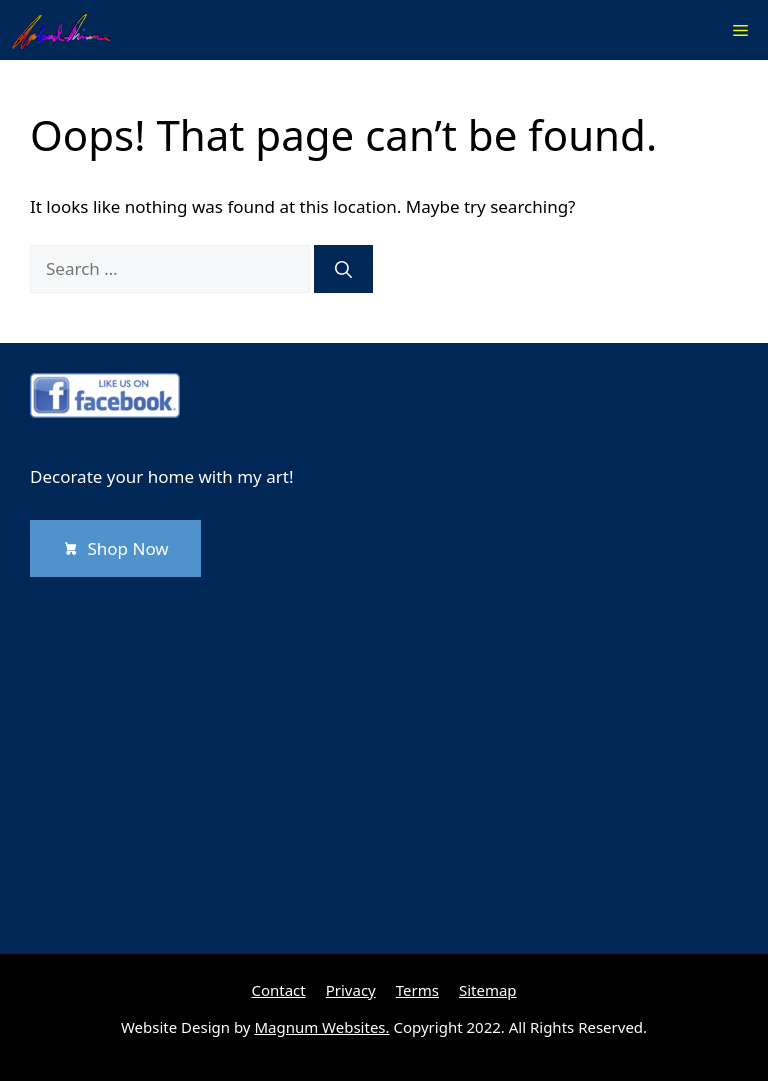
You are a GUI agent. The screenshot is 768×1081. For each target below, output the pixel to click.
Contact (278, 990)
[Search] (343, 269)
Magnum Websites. (321, 1027)
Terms (417, 990)
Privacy (351, 990)
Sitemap (488, 990)
